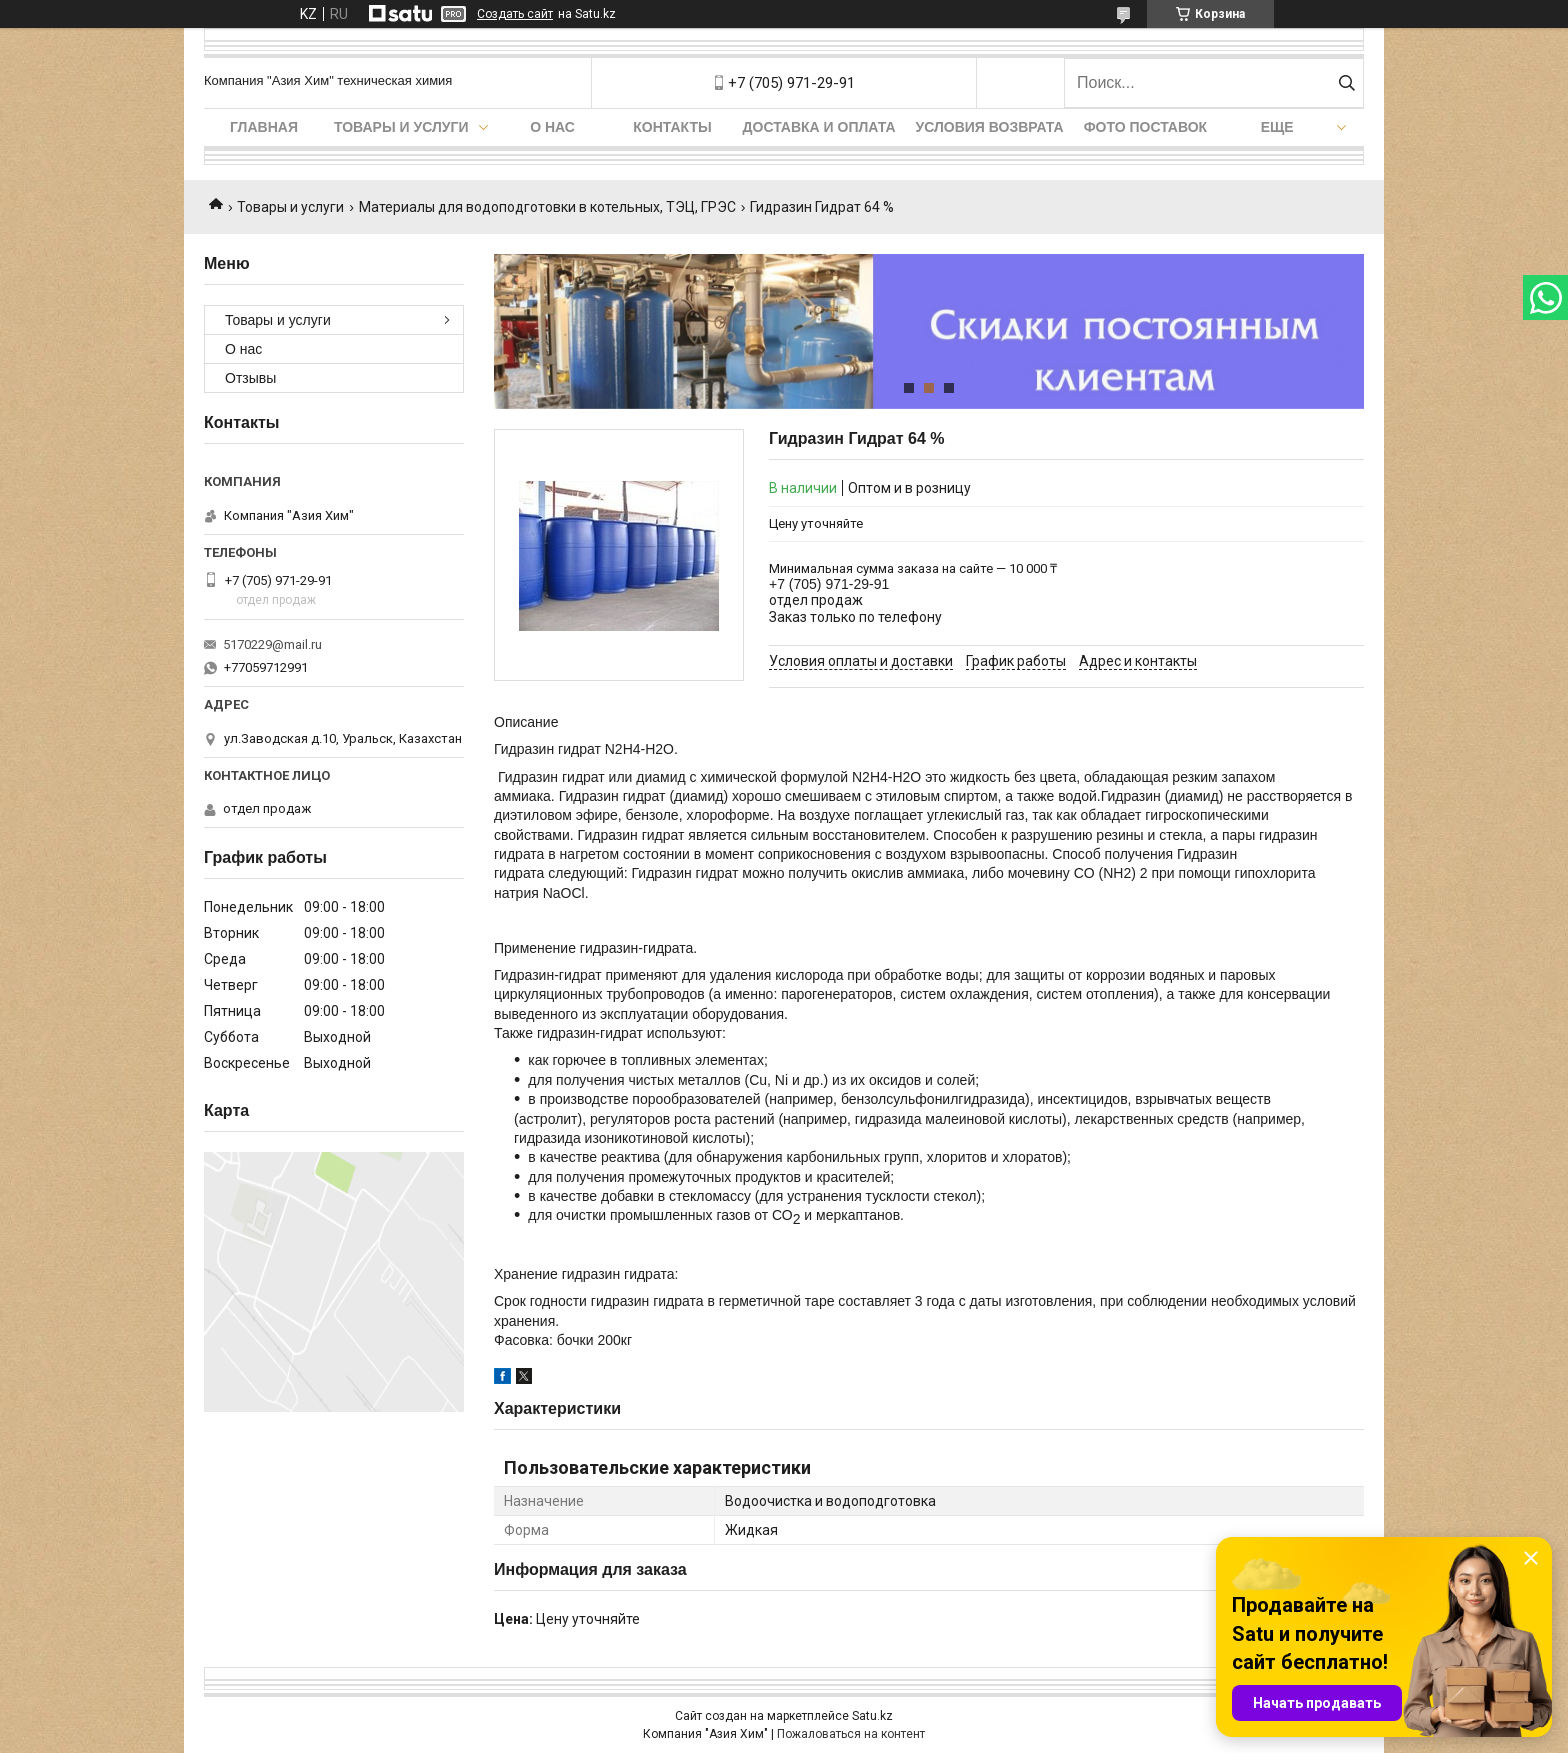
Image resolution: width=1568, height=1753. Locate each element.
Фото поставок (1146, 127)
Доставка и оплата (819, 127)
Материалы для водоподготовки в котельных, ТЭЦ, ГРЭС (547, 207)
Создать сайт (515, 14)
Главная (264, 127)
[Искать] (1346, 83)
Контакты (672, 127)
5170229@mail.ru (272, 644)
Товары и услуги (401, 127)
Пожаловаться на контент (851, 1734)
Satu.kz (872, 1716)
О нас (552, 127)
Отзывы (250, 378)
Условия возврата (990, 127)
